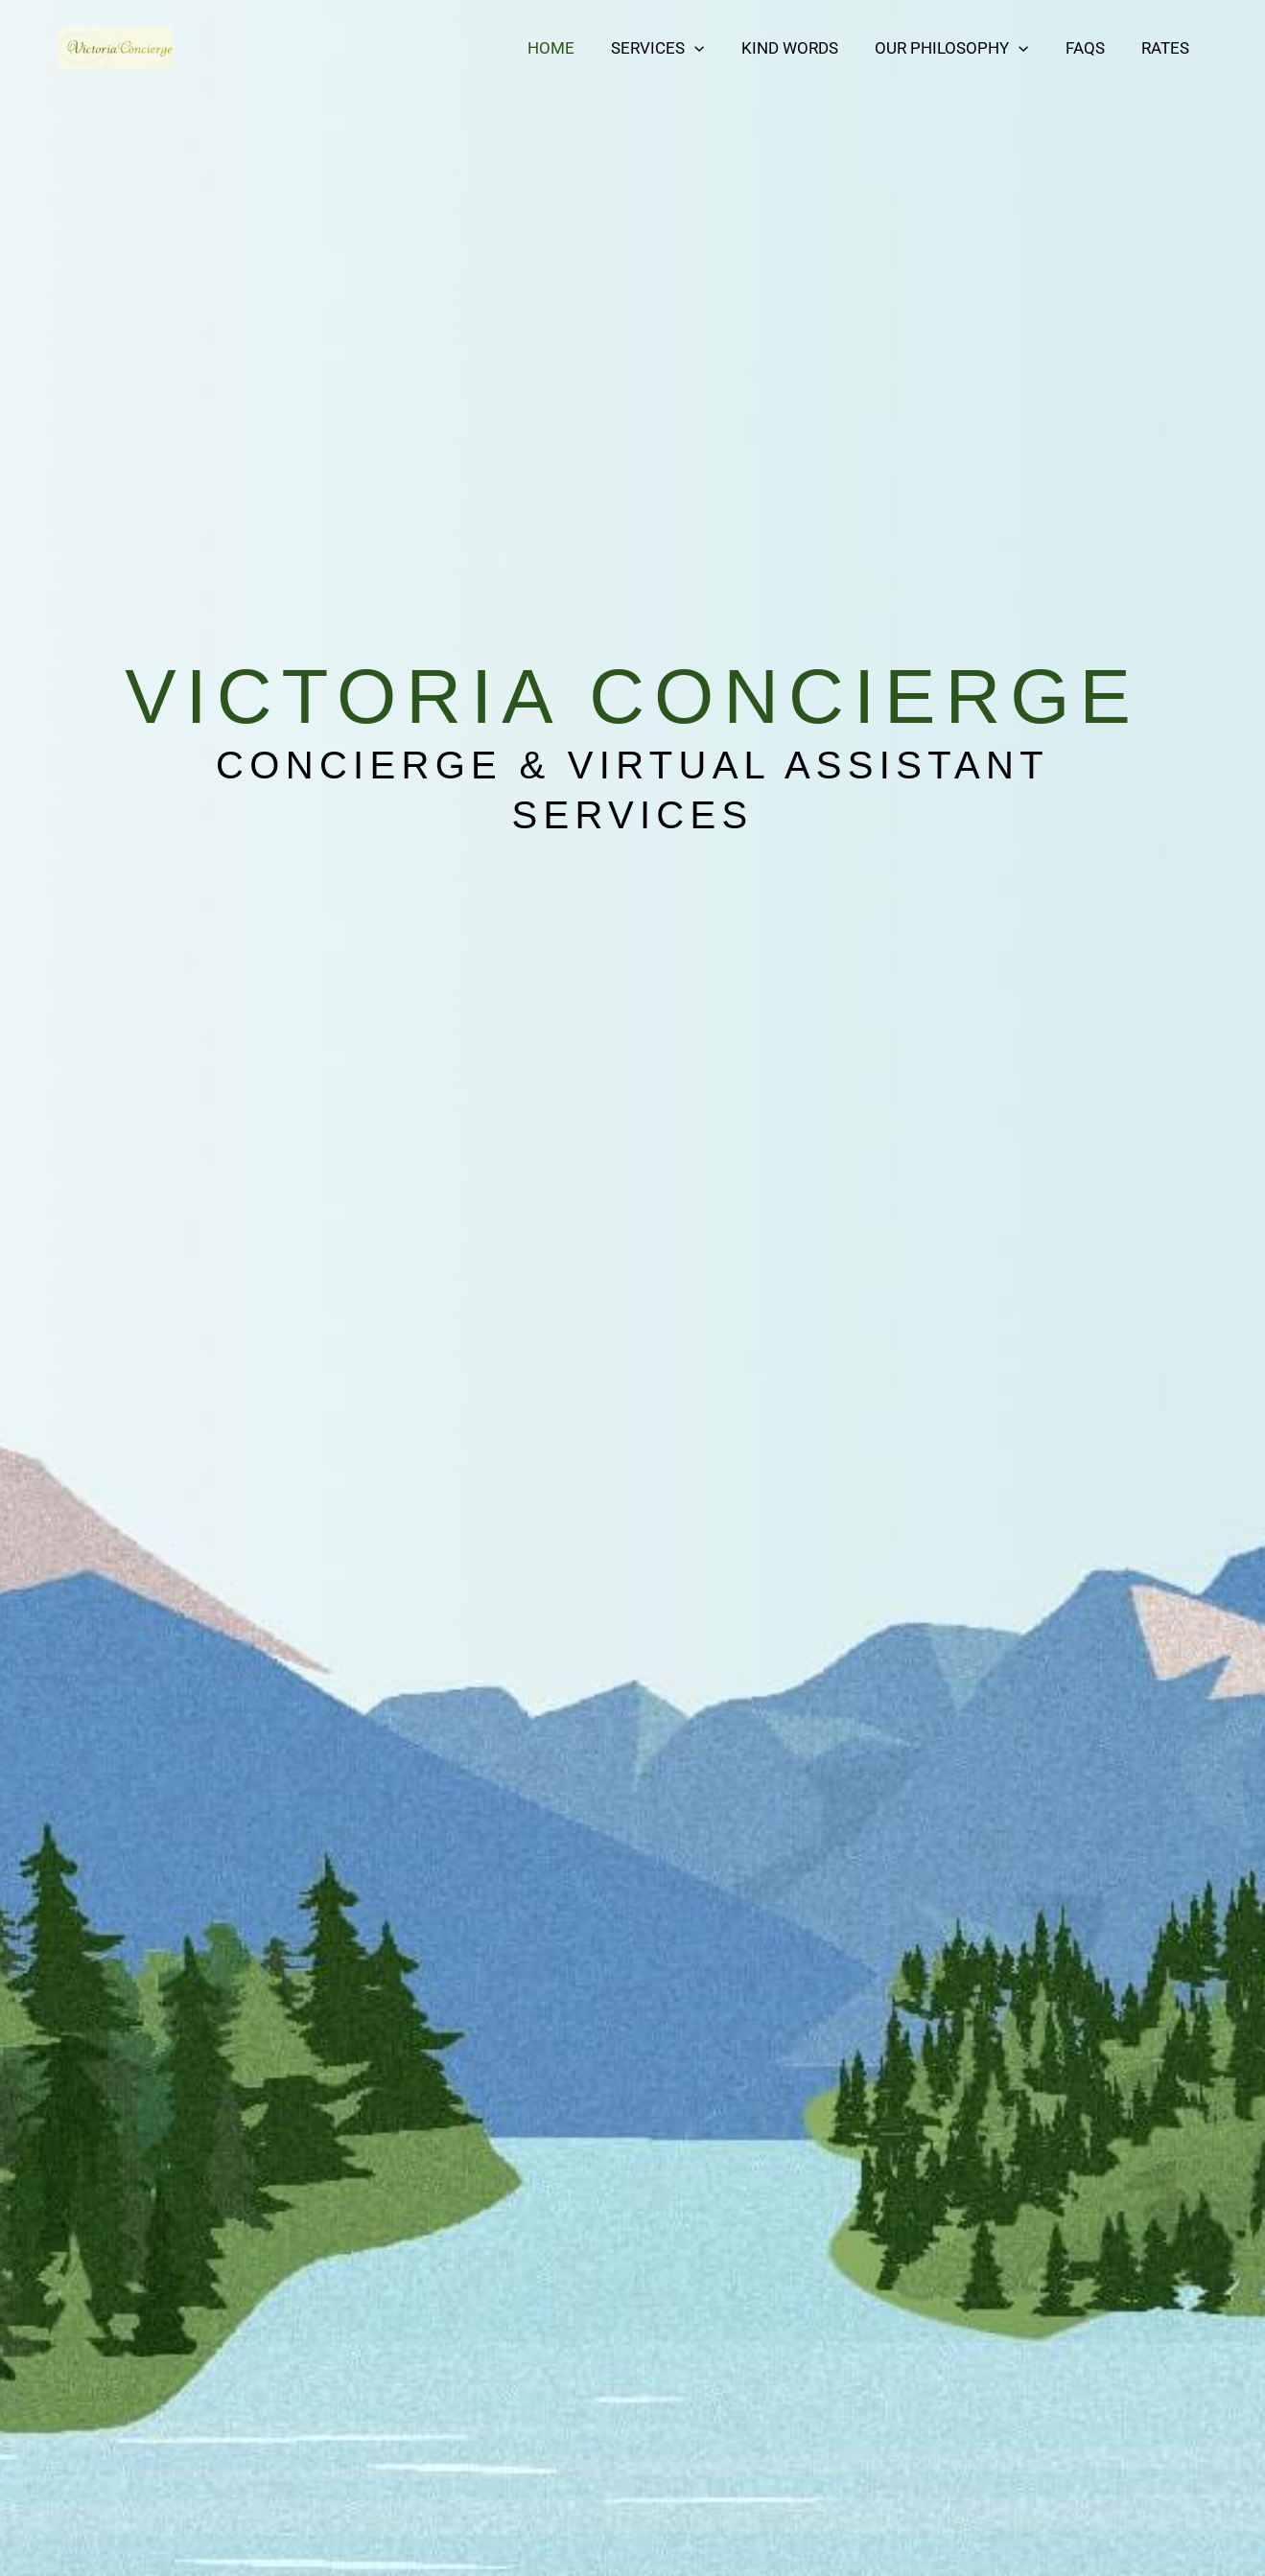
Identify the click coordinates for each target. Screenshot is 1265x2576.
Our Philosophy (962, 48)
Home (574, 48)
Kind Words (804, 48)
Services (676, 48)
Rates (1168, 48)
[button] (713, 48)
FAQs (1092, 48)
